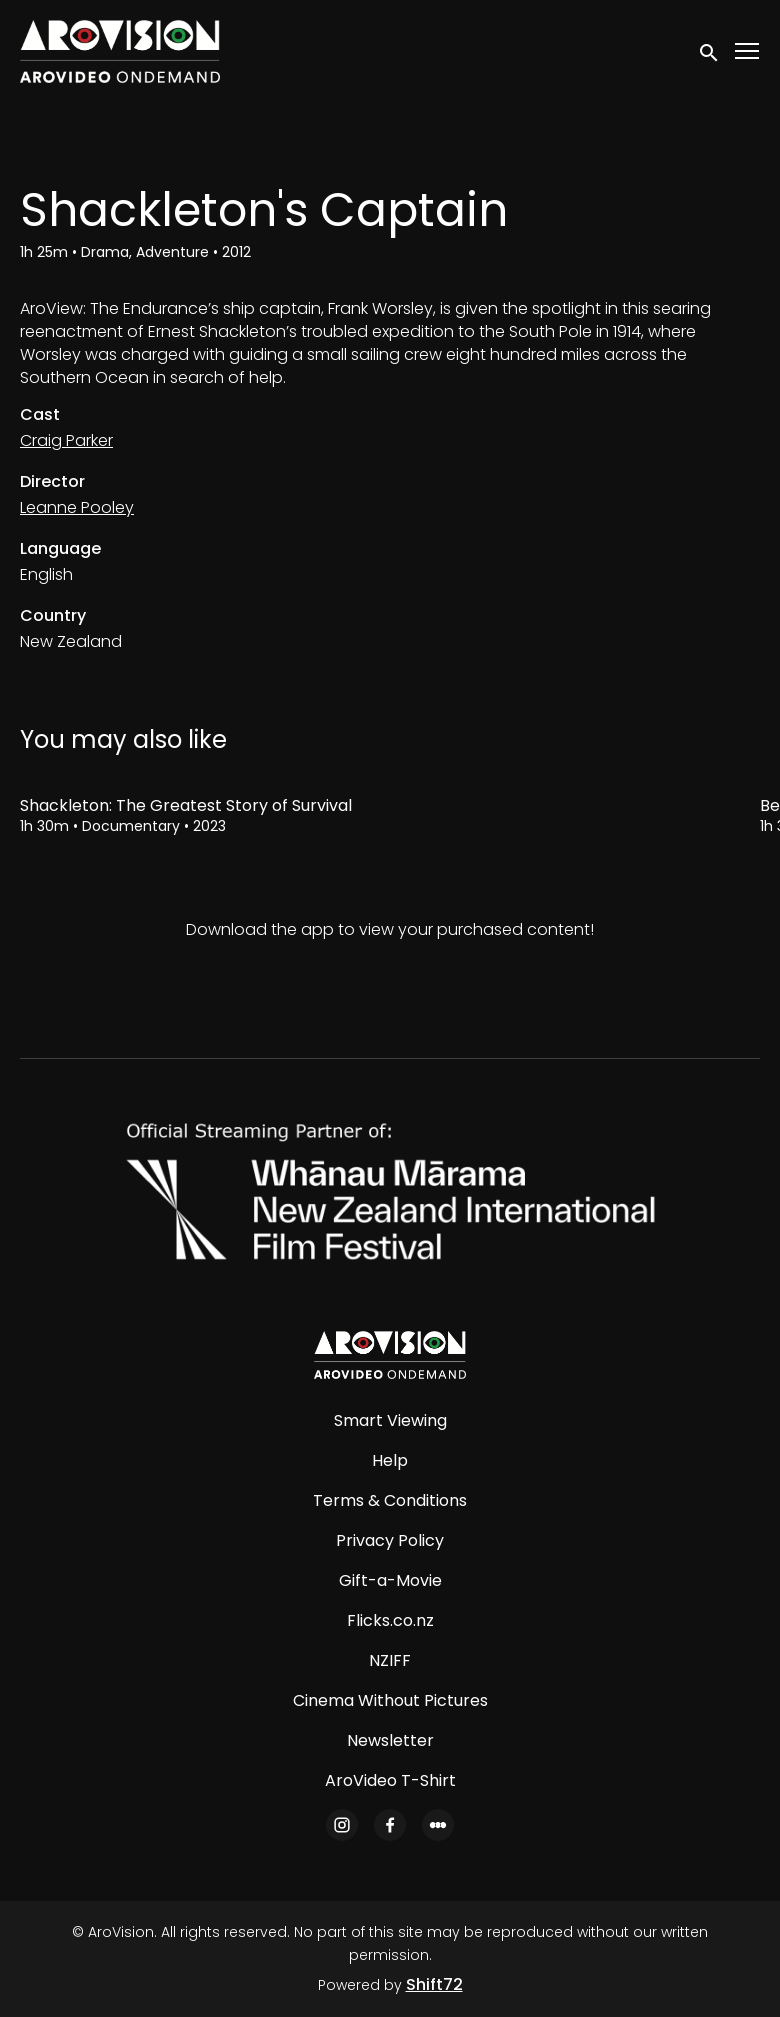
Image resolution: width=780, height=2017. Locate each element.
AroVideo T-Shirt (390, 1780)
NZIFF (390, 1660)
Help (390, 1460)
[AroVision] (390, 1355)
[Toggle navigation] (748, 51)
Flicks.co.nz (390, 1620)
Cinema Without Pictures (390, 1700)
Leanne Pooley (77, 507)
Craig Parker (66, 440)
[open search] (710, 51)
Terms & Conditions (390, 1500)
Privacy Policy (390, 1540)
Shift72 (434, 1984)
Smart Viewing (390, 1420)
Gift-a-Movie (390, 1580)
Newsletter (390, 1740)
